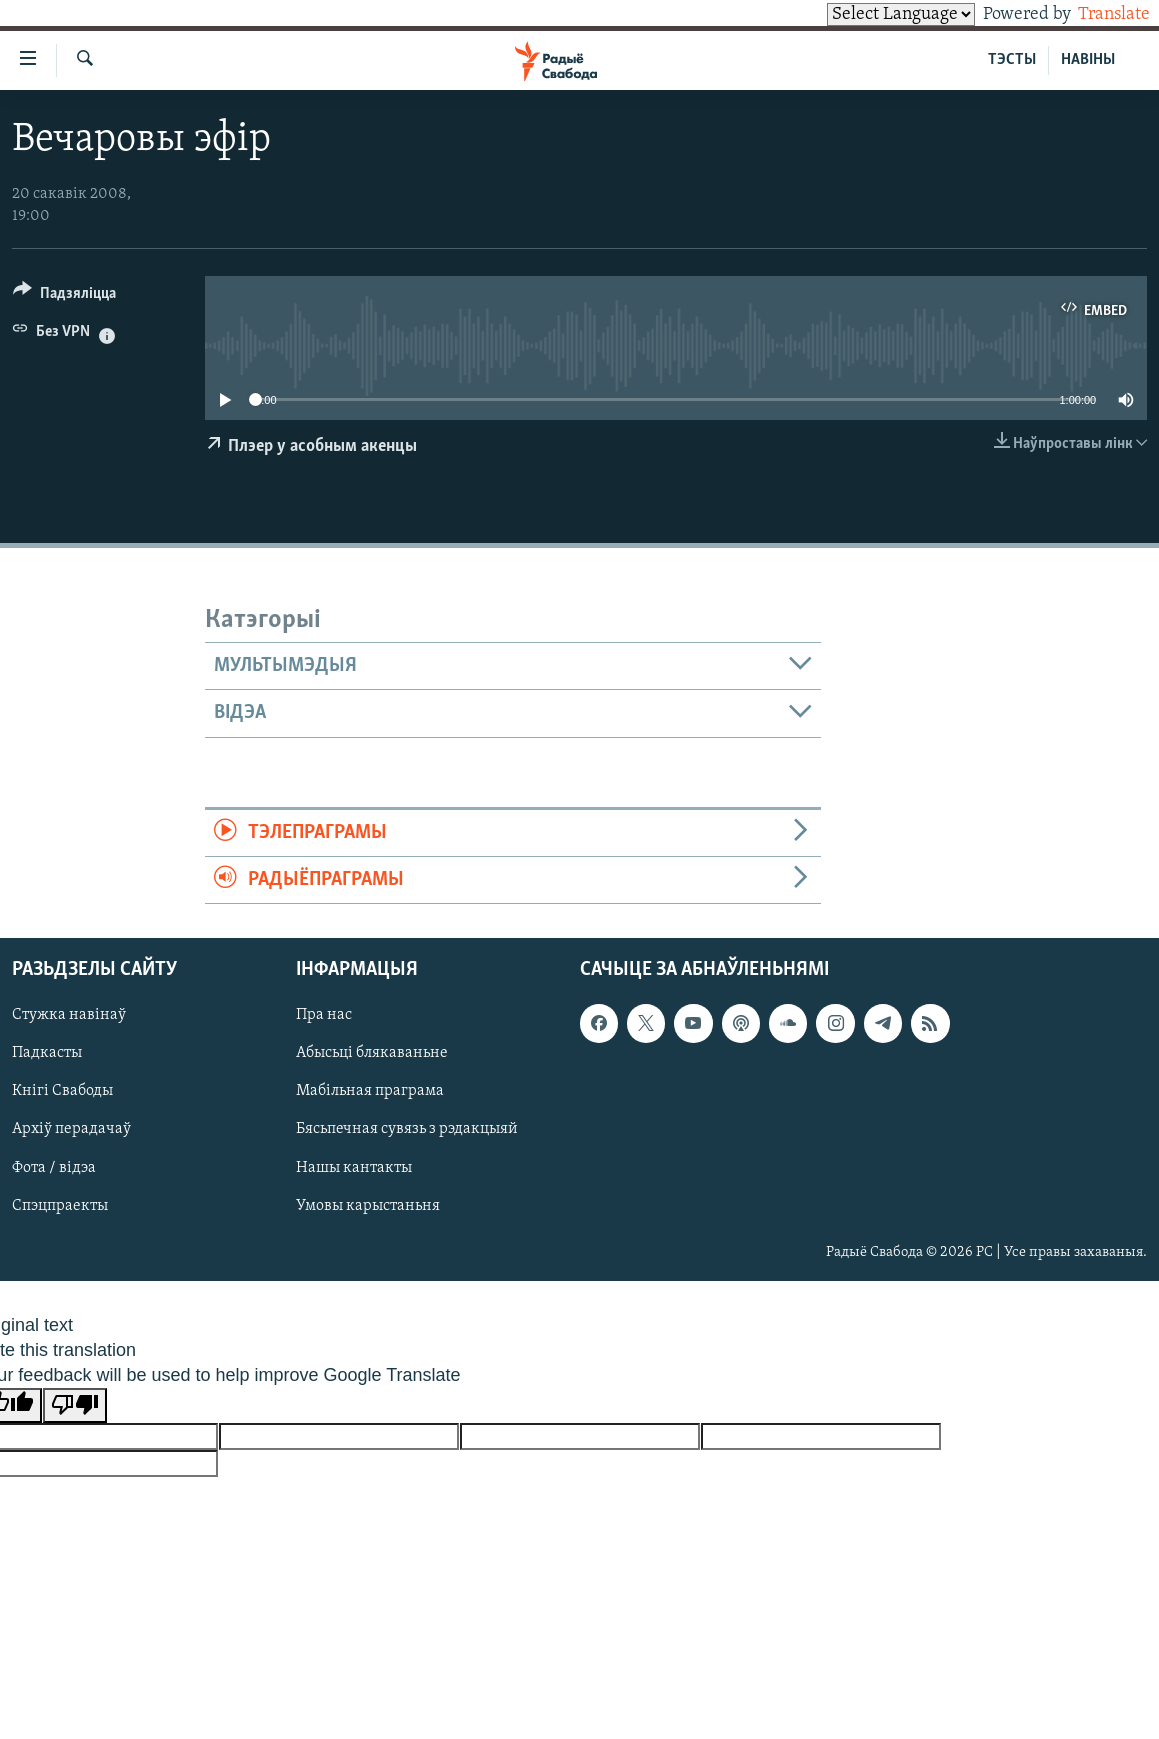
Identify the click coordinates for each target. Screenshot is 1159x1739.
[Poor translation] (75, 1405)
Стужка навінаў (69, 1016)
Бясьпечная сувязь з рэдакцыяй (407, 1130)
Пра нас (324, 1016)
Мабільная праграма (370, 1092)
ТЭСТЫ (1012, 60)
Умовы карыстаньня (368, 1206)
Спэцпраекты (60, 1206)
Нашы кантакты (354, 1168)
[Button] (64, 296)
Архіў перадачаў (71, 1130)
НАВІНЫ (1088, 60)
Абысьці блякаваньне (372, 1054)
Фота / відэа (54, 1168)
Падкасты (47, 1054)
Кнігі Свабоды (62, 1092)
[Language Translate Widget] (867, 14)
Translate (1095, 14)
